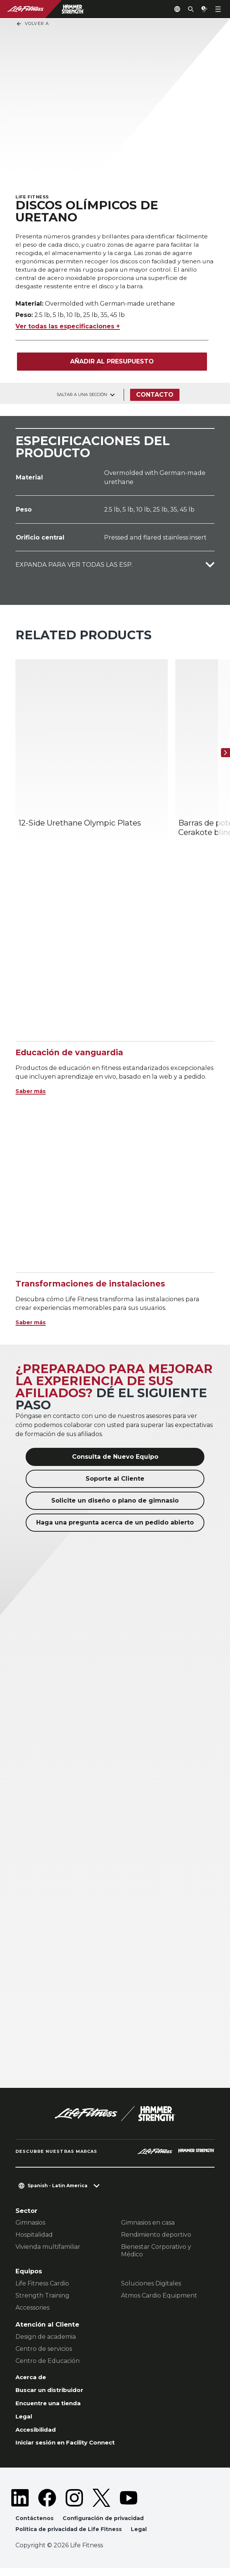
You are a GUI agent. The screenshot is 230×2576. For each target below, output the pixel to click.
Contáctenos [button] (35, 2525)
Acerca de (32, 2380)
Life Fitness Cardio (42, 2285)
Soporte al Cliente (115, 1480)
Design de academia (45, 2339)
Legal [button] (144, 2536)
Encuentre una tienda (51, 2407)
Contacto (156, 396)
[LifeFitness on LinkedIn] (20, 2505)
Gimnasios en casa (148, 2224)
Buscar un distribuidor (52, 2393)
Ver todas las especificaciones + (67, 328)
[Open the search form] (185, 9)
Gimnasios (30, 2224)
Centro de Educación (47, 2363)
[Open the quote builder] (201, 9)
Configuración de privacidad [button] (107, 2525)
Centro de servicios (43, 2351)
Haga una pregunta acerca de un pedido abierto (115, 1524)
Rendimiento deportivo (156, 2236)
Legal (24, 2421)
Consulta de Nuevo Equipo (115, 1458)
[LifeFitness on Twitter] (101, 2505)
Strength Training (42, 2297)
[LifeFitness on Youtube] (129, 2505)
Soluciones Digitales (151, 2285)
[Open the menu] (218, 9)
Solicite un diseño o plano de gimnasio (115, 1502)
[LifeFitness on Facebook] (47, 2505)
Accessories (32, 2309)
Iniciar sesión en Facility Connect (70, 2449)
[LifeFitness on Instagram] (74, 2505)
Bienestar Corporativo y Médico (156, 2252)
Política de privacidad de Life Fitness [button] (71, 2536)
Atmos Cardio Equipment (159, 2297)
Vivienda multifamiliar (47, 2249)
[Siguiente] (222, 754)
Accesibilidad (38, 2435)
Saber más (33, 1093)
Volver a (32, 24)
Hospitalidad (34, 2236)
